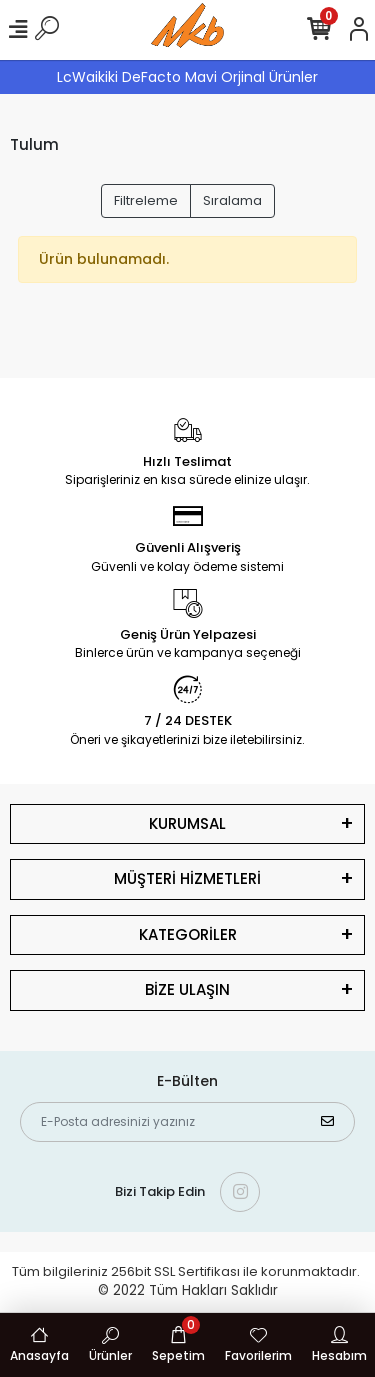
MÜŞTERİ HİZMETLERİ (187, 878)
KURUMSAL (187, 823)
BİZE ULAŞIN (187, 989)
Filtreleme (146, 200)
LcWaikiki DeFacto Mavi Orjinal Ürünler (187, 77)
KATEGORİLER (188, 934)
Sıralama (232, 200)
